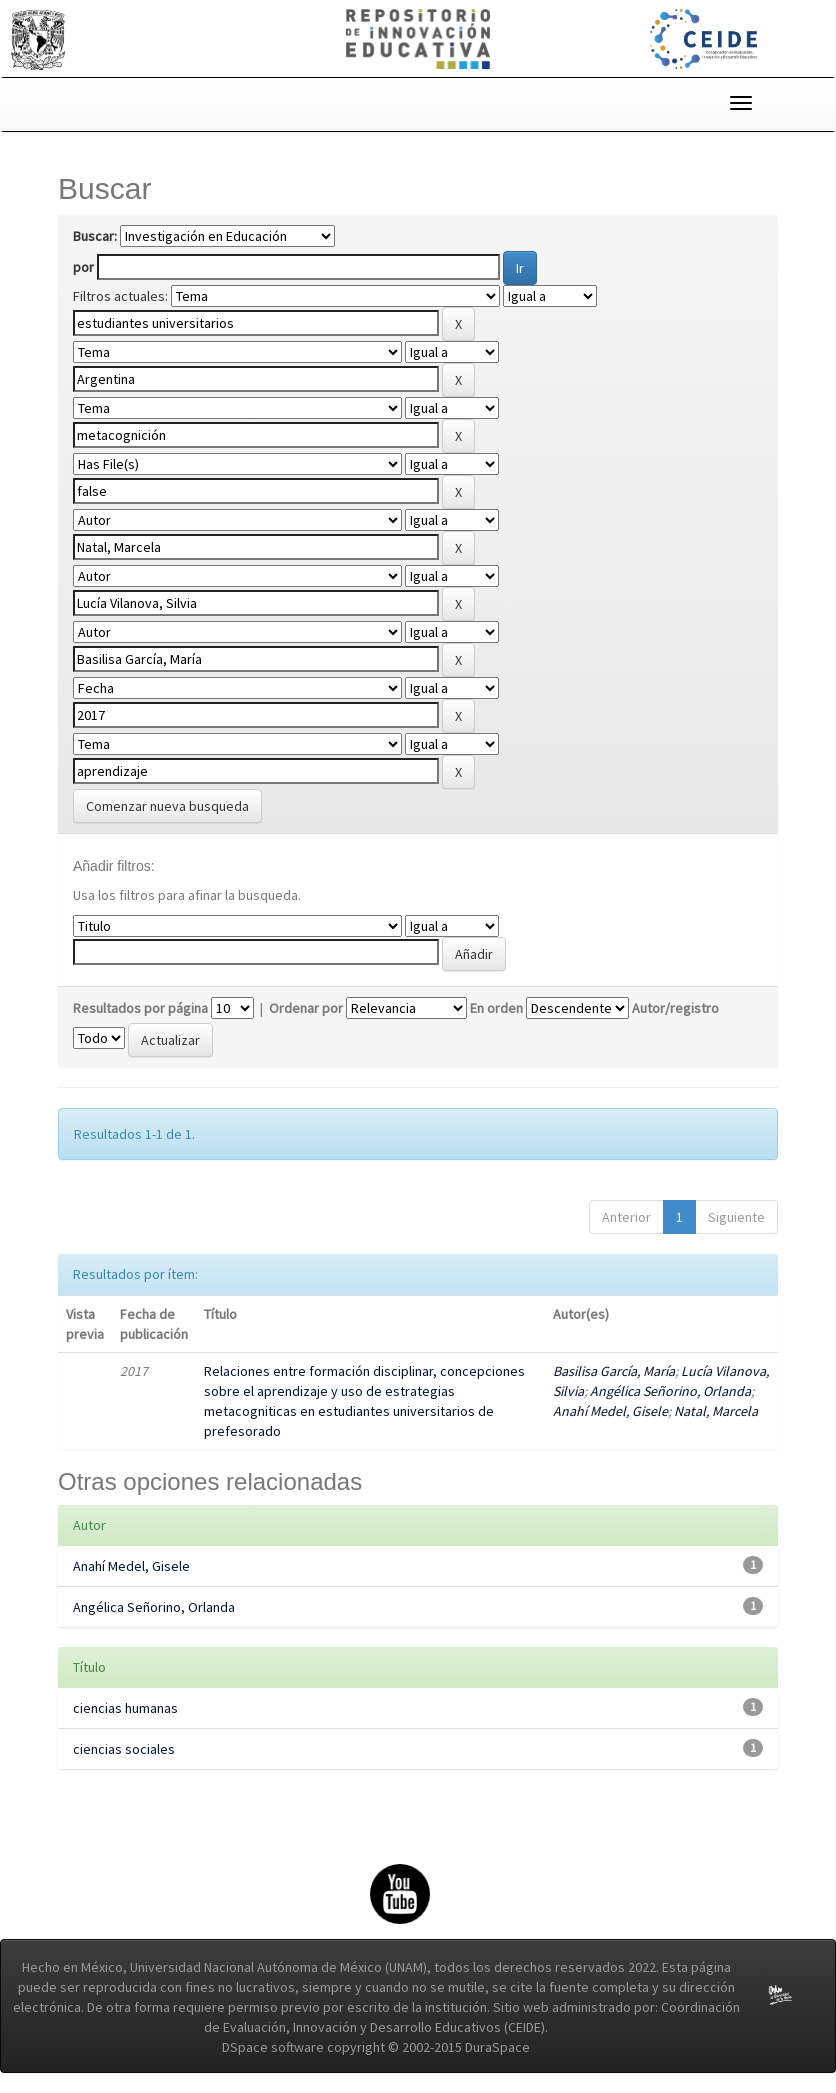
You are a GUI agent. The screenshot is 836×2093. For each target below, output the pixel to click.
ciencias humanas (125, 1708)
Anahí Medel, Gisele (610, 1411)
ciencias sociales (124, 1749)
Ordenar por (306, 1008)
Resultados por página (140, 1008)
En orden (496, 1008)
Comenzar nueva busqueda (167, 806)
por (83, 267)
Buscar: (95, 236)
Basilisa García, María (614, 1371)
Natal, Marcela (716, 1411)
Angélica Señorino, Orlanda (670, 1391)
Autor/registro (675, 1008)
